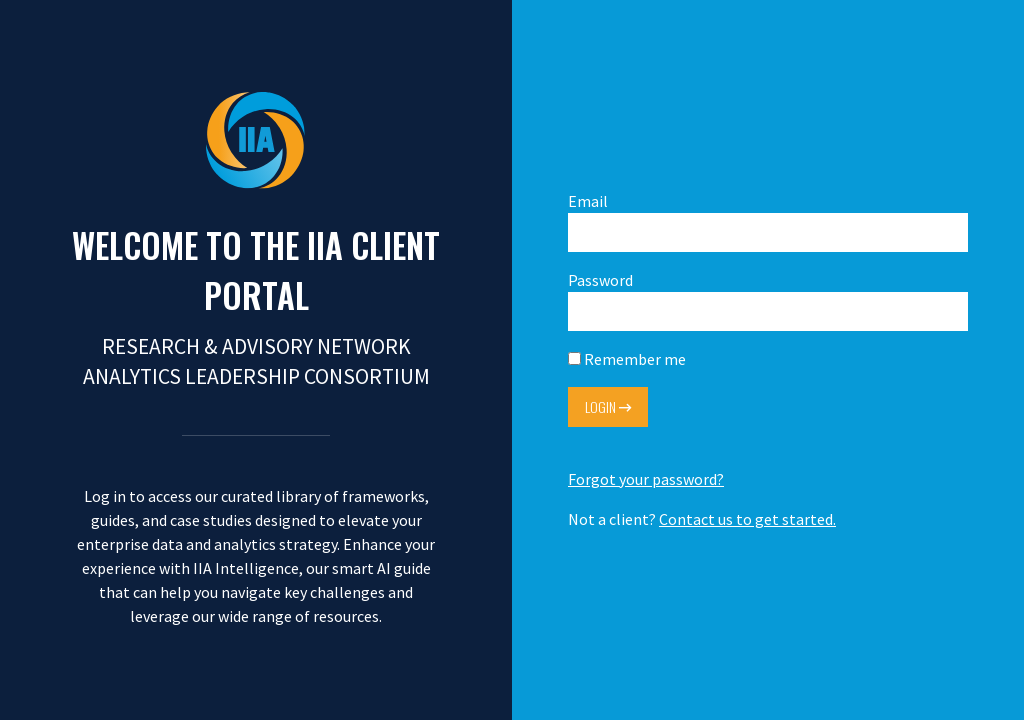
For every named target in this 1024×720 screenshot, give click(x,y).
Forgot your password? (646, 479)
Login (608, 406)
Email (768, 221)
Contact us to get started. (747, 519)
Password (768, 300)
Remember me (627, 359)
